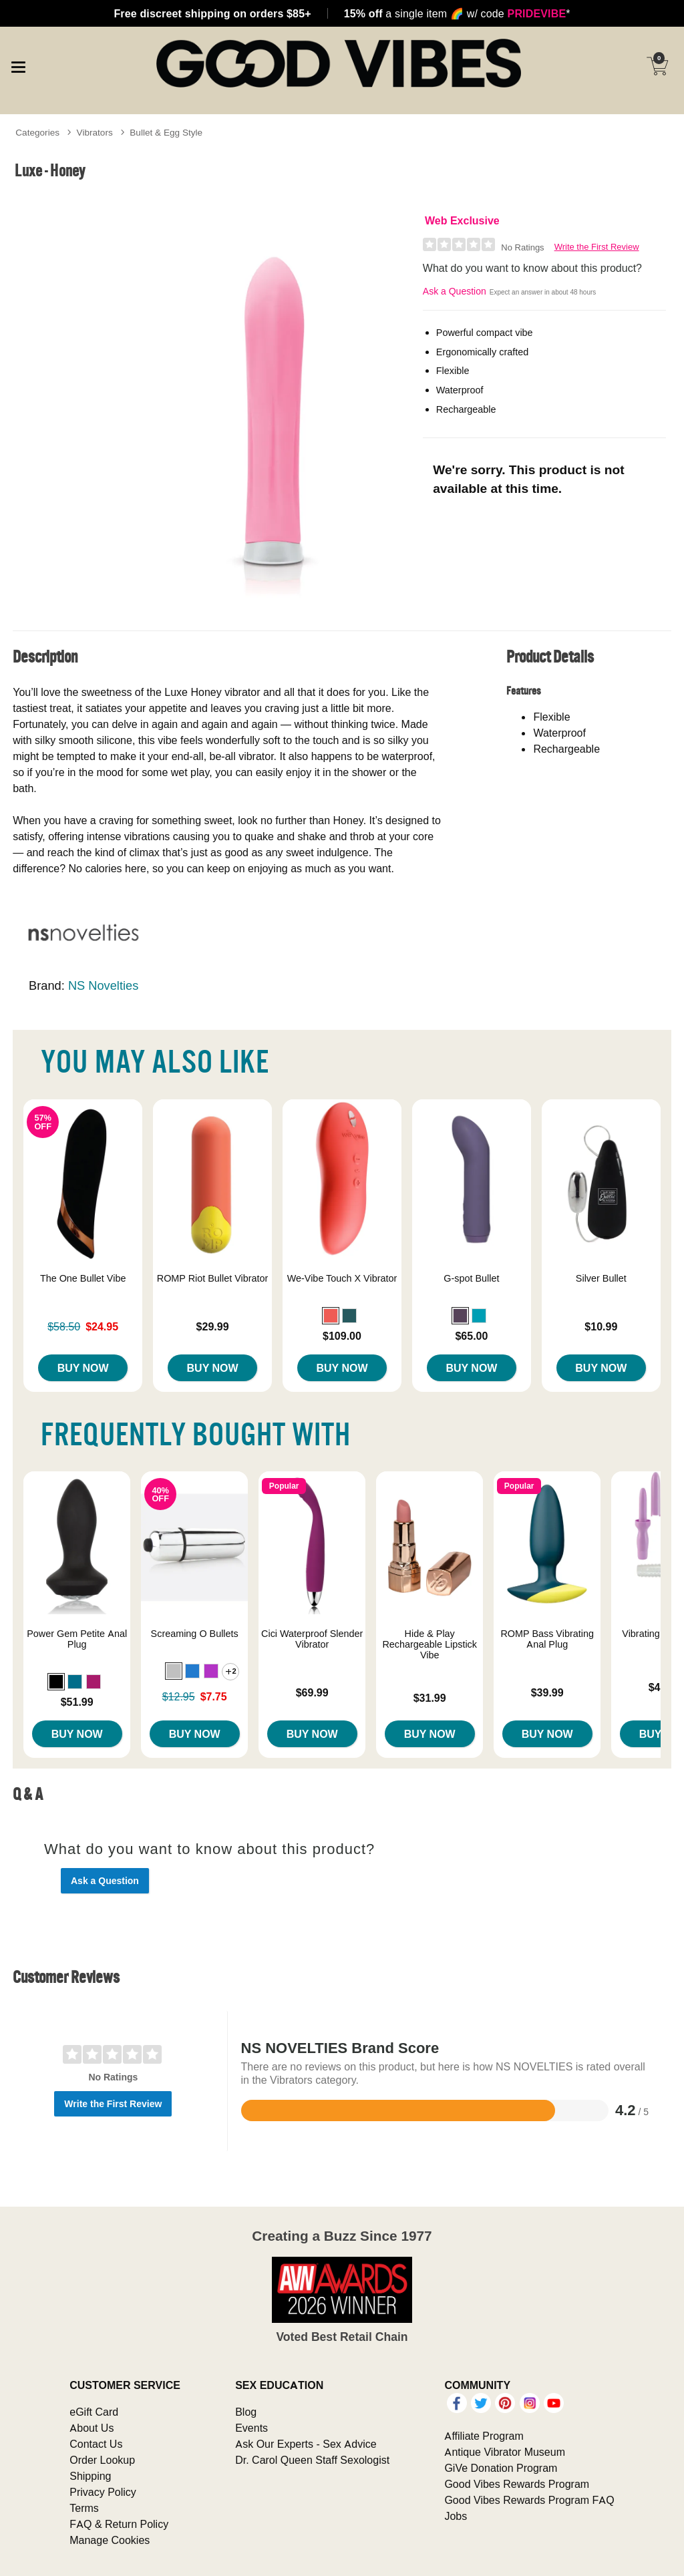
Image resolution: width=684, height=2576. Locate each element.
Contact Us (95, 2443)
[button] (330, 1315)
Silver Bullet (601, 1278)
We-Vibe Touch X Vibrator (342, 1278)
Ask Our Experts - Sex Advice (305, 2443)
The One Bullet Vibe (83, 1278)
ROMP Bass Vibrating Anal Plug (546, 1639)
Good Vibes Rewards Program (516, 2484)
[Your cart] (657, 66)
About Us (91, 2427)
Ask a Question (454, 291)
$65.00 (471, 1335)
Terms (84, 2508)
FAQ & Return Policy (118, 2524)
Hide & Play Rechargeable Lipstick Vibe (429, 1644)
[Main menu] (18, 65)
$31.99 (429, 1697)
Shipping (90, 2475)
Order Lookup (102, 2459)
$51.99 (77, 1701)
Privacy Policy (102, 2492)
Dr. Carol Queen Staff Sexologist (312, 2459)
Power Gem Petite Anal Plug (77, 1639)
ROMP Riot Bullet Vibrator (213, 1278)
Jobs (455, 2516)
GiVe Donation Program (500, 2467)
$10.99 (600, 1326)
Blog (245, 2411)
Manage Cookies (109, 2540)
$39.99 (547, 1692)
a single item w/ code (457, 13)
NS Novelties (103, 985)
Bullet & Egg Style (166, 132)
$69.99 (312, 1692)
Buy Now (83, 1367)
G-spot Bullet (471, 1278)
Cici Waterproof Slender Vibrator (312, 1639)
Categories (37, 132)
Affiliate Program (483, 2435)
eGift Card (93, 2411)
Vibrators (95, 132)
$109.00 (342, 1335)
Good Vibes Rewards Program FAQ (529, 2500)
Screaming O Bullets (194, 1634)
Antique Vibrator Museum (504, 2451)
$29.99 (212, 1326)
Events (251, 2427)
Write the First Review (596, 247)
